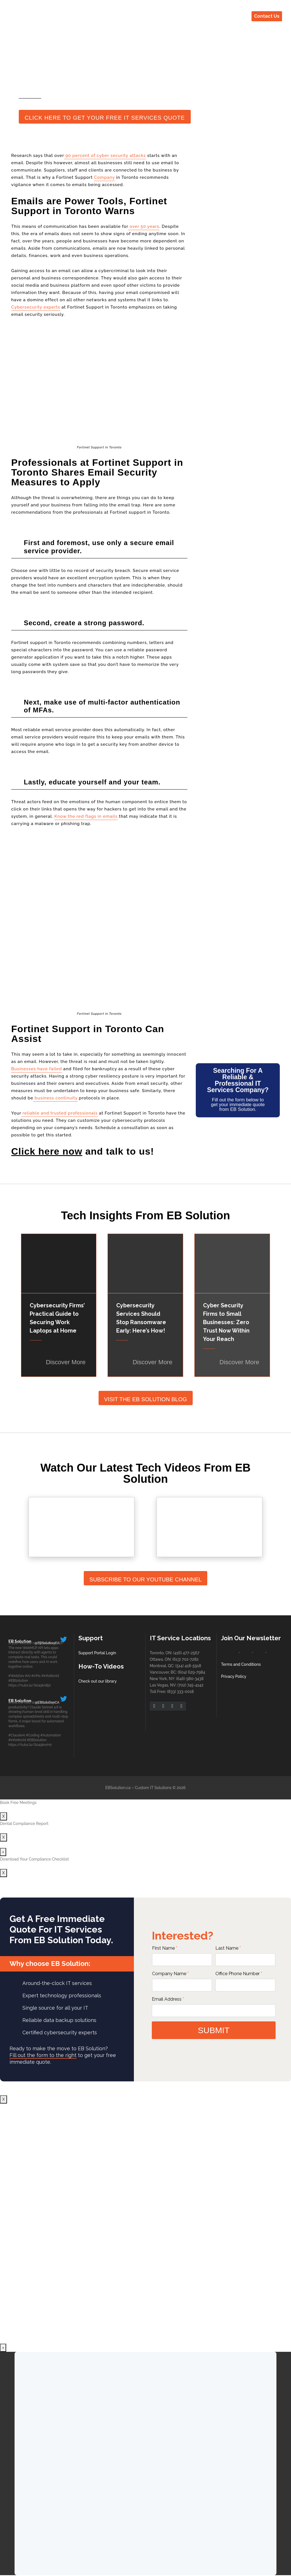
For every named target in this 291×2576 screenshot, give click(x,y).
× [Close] (3, 1852)
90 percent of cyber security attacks (105, 155)
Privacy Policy (233, 1676)
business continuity (55, 1098)
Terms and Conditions (241, 1664)
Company (104, 177)
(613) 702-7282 (186, 1659)
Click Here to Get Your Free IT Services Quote (105, 118)
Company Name (170, 1973)
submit (213, 2030)
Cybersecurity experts (35, 307)
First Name (164, 1948)
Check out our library (97, 1681)
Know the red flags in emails (86, 816)
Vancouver (159, 1672)
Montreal (158, 1666)
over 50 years (143, 226)
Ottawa (156, 1659)
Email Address (168, 1999)
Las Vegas (159, 1685)
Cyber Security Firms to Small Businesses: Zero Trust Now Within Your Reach (226, 1322)
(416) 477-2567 (186, 1653)
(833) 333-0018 (180, 1691)
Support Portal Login (97, 1653)
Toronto (157, 1653)
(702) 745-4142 (190, 1685)
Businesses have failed (36, 1068)
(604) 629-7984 (191, 1672)
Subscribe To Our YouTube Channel (145, 1579)
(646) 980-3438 (190, 1678)
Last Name (228, 1948)
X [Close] (3, 1816)
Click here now (46, 1151)
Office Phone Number (238, 1973)
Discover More (66, 1362)
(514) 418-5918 (188, 1666)
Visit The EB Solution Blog (145, 1399)
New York (158, 1678)
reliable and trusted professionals (59, 1113)
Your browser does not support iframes (145, 2223)
